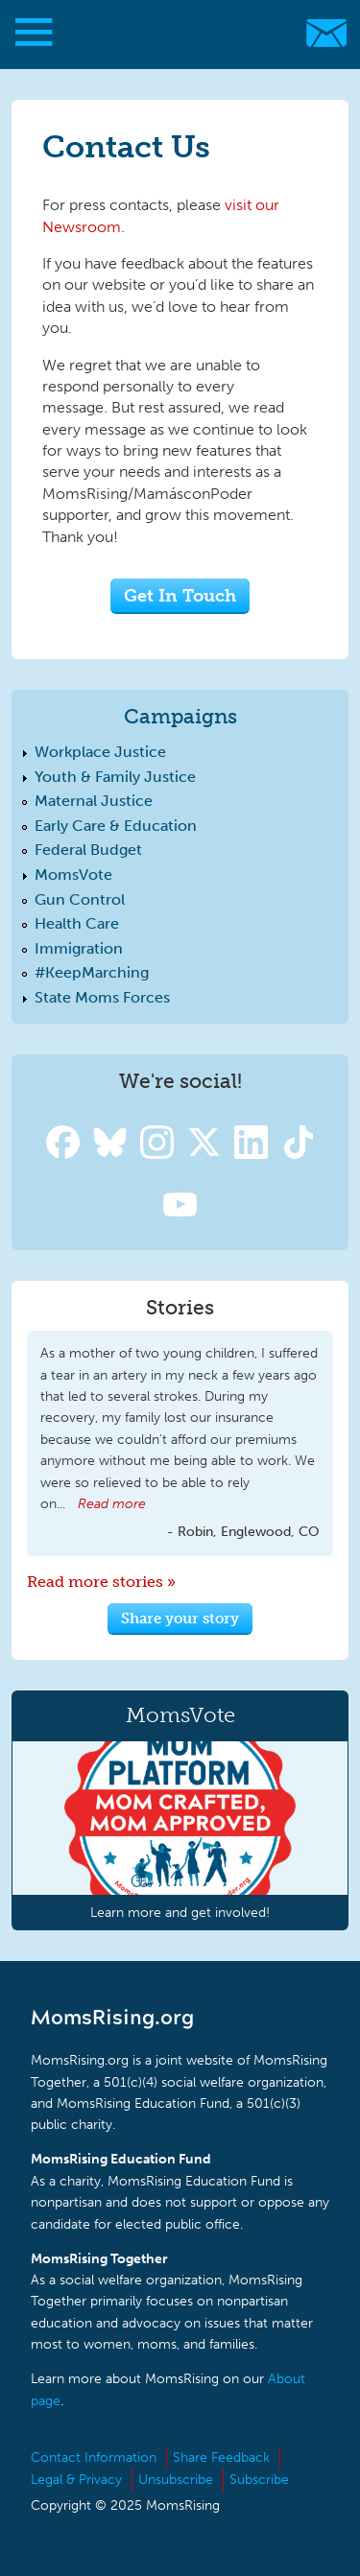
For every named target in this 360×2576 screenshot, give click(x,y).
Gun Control (80, 899)
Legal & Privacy (76, 2479)
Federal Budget (88, 849)
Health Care (77, 923)
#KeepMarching (92, 972)
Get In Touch (180, 594)
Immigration (79, 948)
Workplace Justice (100, 752)
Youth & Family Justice (115, 777)
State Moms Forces (102, 997)
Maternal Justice (94, 801)
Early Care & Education (116, 825)
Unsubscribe (175, 2479)
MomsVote (73, 874)
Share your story (180, 1618)
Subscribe (259, 2479)
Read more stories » (101, 1581)
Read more (112, 1504)
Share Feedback (221, 2457)
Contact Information (93, 2457)
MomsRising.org (170, 33)
